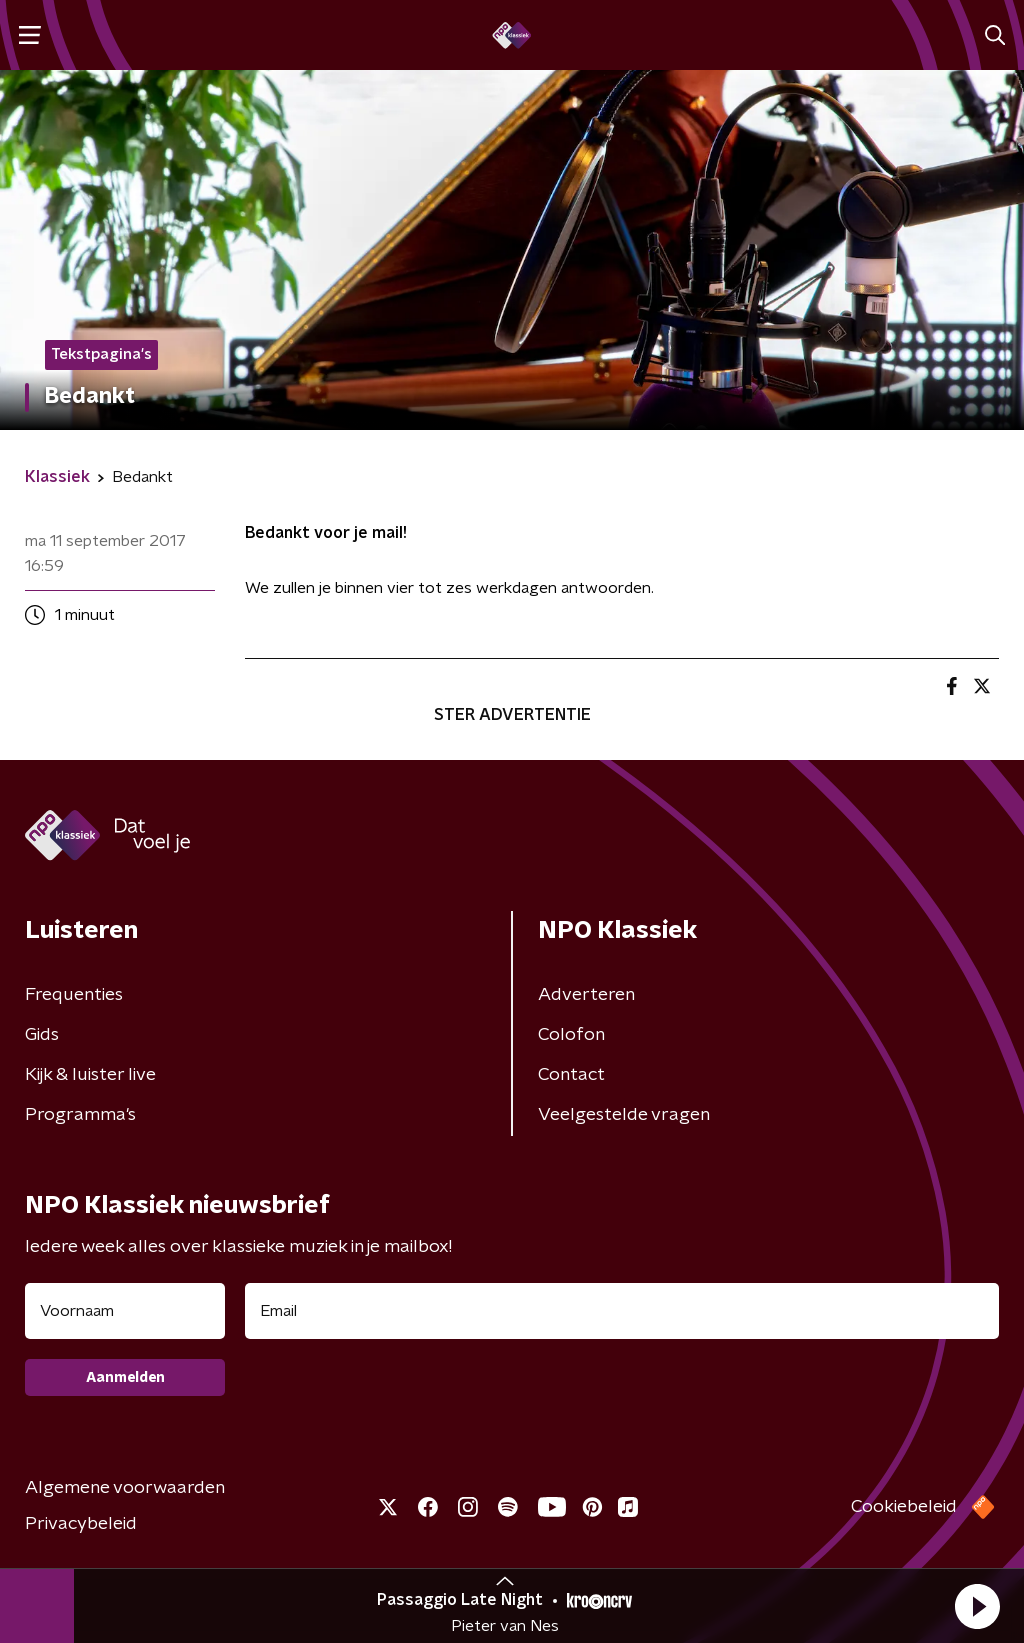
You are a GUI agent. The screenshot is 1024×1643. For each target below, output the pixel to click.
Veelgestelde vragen (624, 1115)
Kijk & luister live (90, 1075)
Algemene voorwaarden (125, 1488)
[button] (977, 1606)
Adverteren (586, 995)
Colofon (571, 1035)
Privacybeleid (81, 1524)
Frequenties (74, 995)
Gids (42, 1035)
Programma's (80, 1115)
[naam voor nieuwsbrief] (125, 1311)
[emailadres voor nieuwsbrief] (622, 1311)
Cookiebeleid (904, 1507)
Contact (571, 1075)
